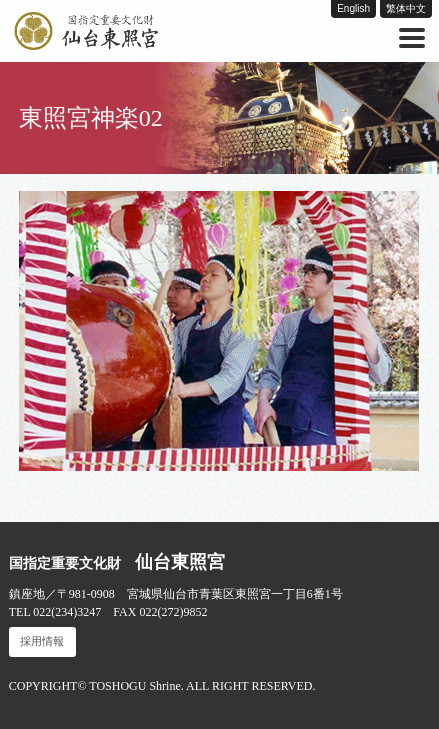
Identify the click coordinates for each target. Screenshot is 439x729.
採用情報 (42, 641)
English (353, 8)
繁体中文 (406, 8)
